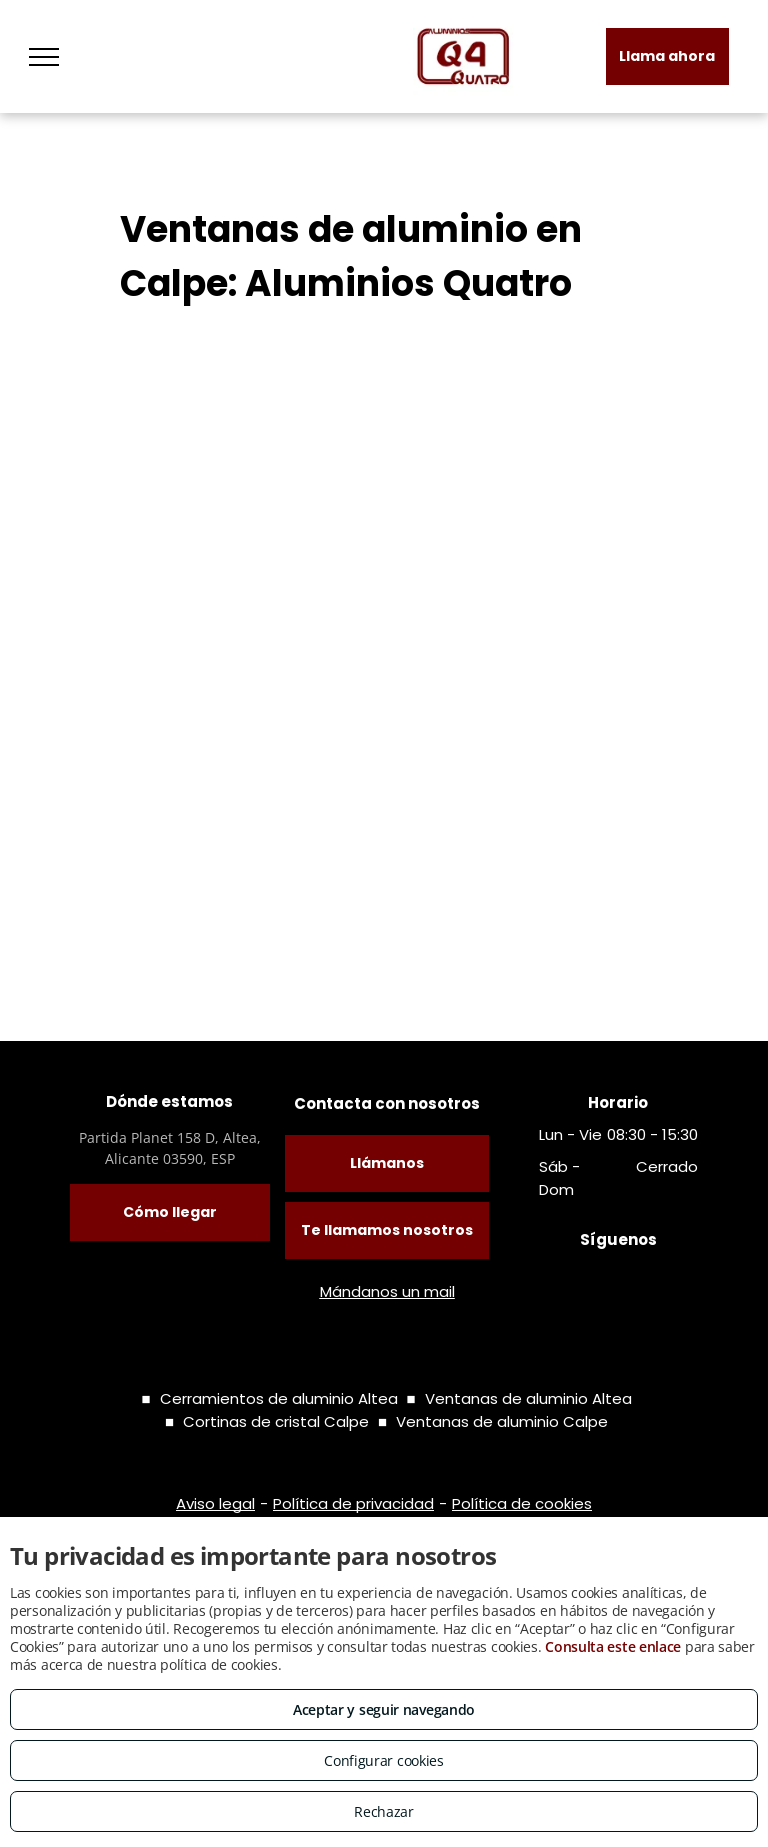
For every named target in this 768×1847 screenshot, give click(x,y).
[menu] (44, 57)
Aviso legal (215, 1503)
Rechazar (384, 1811)
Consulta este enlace (613, 1646)
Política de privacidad (353, 1503)
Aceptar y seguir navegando (384, 1709)
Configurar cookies (384, 1760)
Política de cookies (522, 1503)
